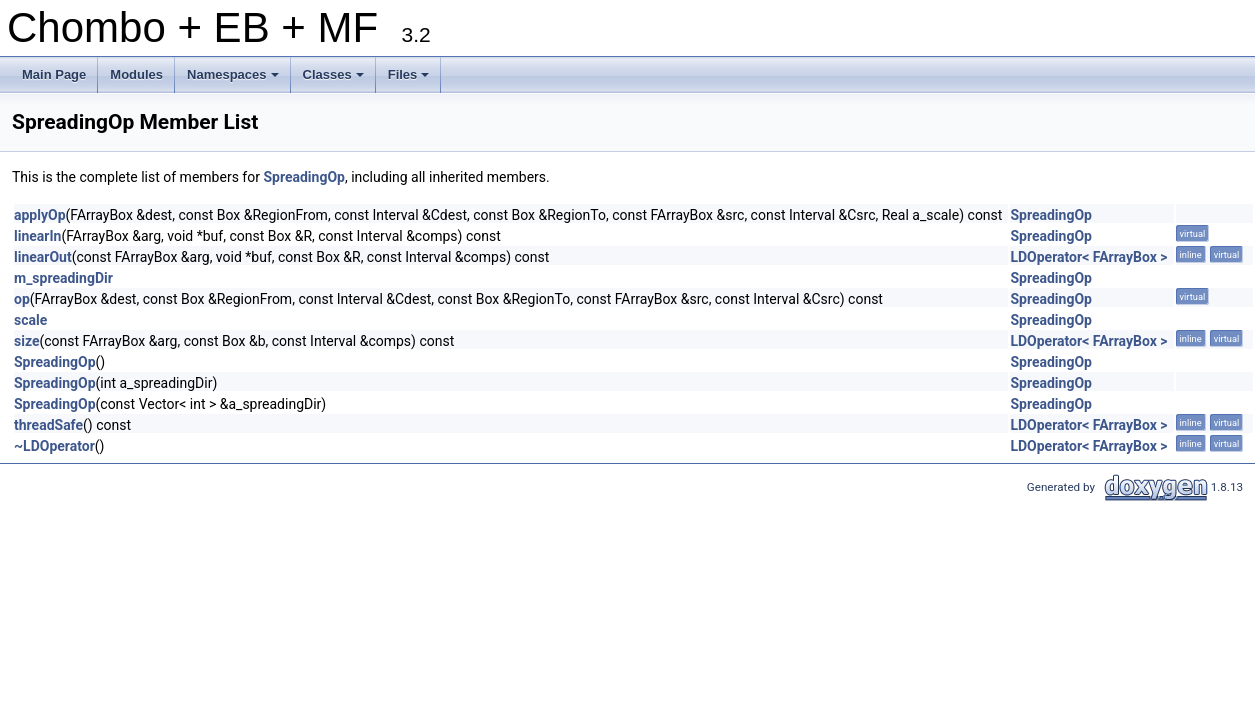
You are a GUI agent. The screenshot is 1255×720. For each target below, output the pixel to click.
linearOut (43, 257)
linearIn (37, 236)
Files (410, 80)
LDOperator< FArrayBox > (1088, 257)
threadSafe (48, 425)
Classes (335, 80)
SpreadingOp (304, 177)
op (22, 299)
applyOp (40, 215)
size (26, 341)
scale (30, 320)
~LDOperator (54, 446)
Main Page (54, 74)
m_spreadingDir (63, 278)
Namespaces (234, 80)
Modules (136, 74)
